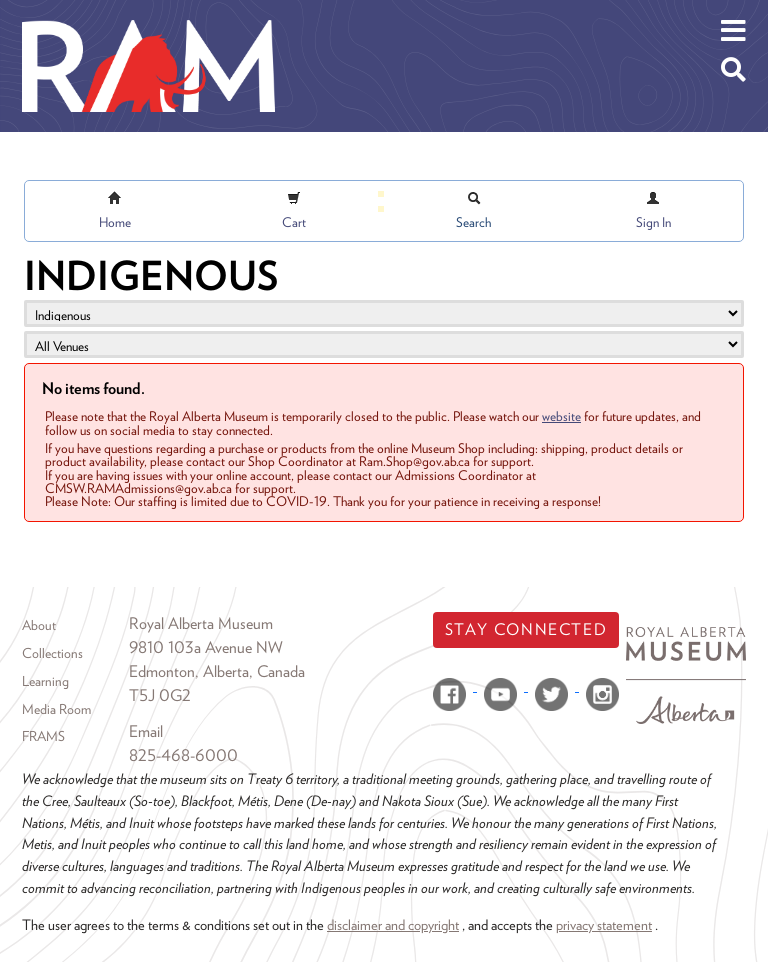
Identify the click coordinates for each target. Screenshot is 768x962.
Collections (52, 653)
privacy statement (604, 924)
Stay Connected (526, 629)
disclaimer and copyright (393, 924)
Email (146, 731)
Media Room (56, 709)
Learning (45, 681)
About (39, 625)
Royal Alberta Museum (201, 623)
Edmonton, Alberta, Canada (217, 671)
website (561, 416)
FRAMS (43, 736)
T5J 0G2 (160, 695)
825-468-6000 (183, 755)
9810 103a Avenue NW (206, 647)
